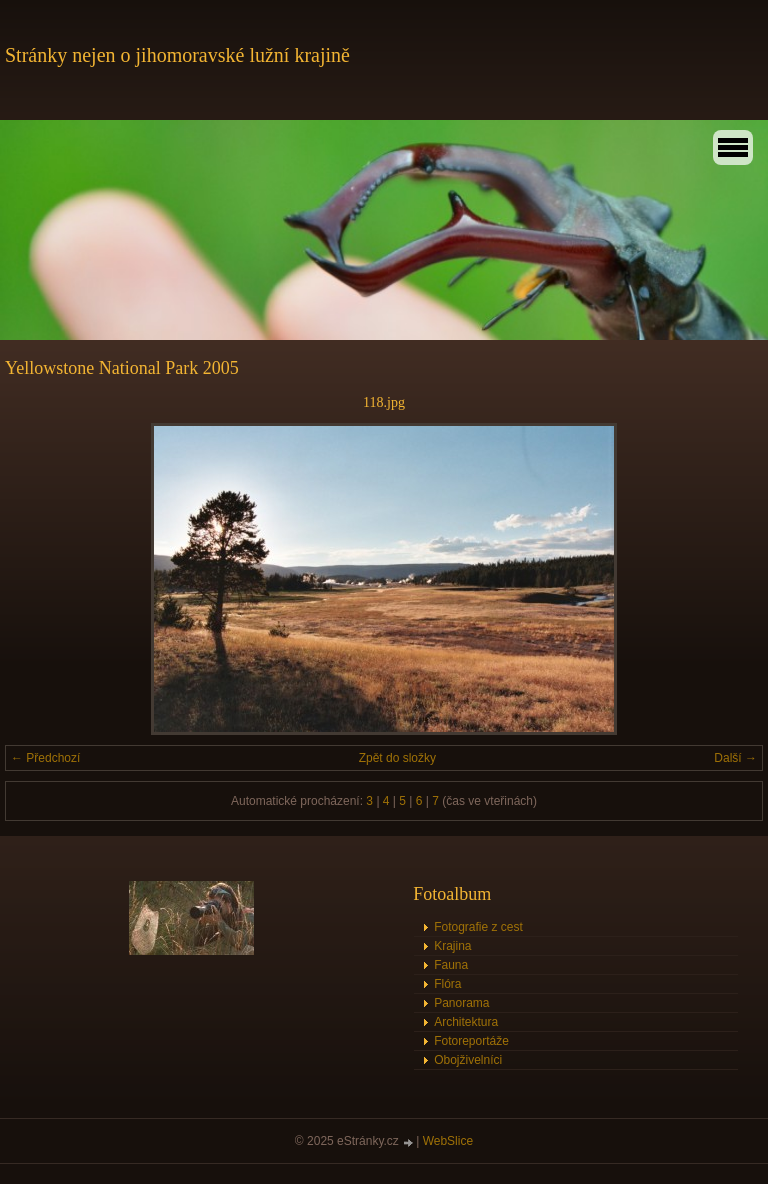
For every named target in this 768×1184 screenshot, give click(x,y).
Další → (735, 758)
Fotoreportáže (471, 1041)
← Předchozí (45, 758)
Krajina (452, 946)
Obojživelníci (468, 1060)
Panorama (461, 1003)
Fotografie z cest (478, 927)
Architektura (466, 1022)
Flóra (447, 984)
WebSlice (448, 1141)
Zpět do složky (397, 758)
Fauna (451, 965)
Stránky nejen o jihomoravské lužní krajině (177, 55)
